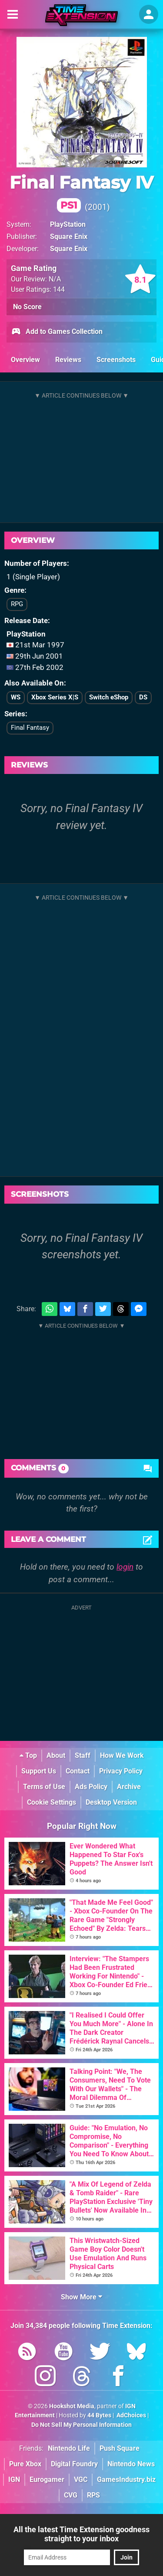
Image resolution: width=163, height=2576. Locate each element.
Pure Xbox (25, 2464)
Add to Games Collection (57, 332)
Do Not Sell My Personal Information (81, 2425)
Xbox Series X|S (54, 697)
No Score (27, 307)
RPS (93, 2495)
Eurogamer (47, 2479)
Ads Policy (91, 1787)
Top (28, 1755)
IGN (14, 2479)
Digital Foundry (74, 2464)
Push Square (120, 2448)
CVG (70, 2495)
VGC (80, 2479)
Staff (82, 1755)
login (124, 1567)
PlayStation (68, 224)
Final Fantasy (30, 727)
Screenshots (116, 360)
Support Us (38, 1771)
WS (15, 697)
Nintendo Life (69, 2448)
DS (143, 697)
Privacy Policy (121, 1771)
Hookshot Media (71, 2406)
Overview (25, 360)
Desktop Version (111, 1802)
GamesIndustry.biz (126, 2479)
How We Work (122, 1755)
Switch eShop (108, 697)
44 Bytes (99, 2415)
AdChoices (130, 2415)
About (56, 1755)
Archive (129, 1787)
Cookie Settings (51, 1802)
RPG (17, 604)
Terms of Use (44, 1787)
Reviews (68, 360)
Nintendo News (131, 2464)
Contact (78, 1771)
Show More (81, 2297)
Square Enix (68, 236)
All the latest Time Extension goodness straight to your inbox (81, 2534)
